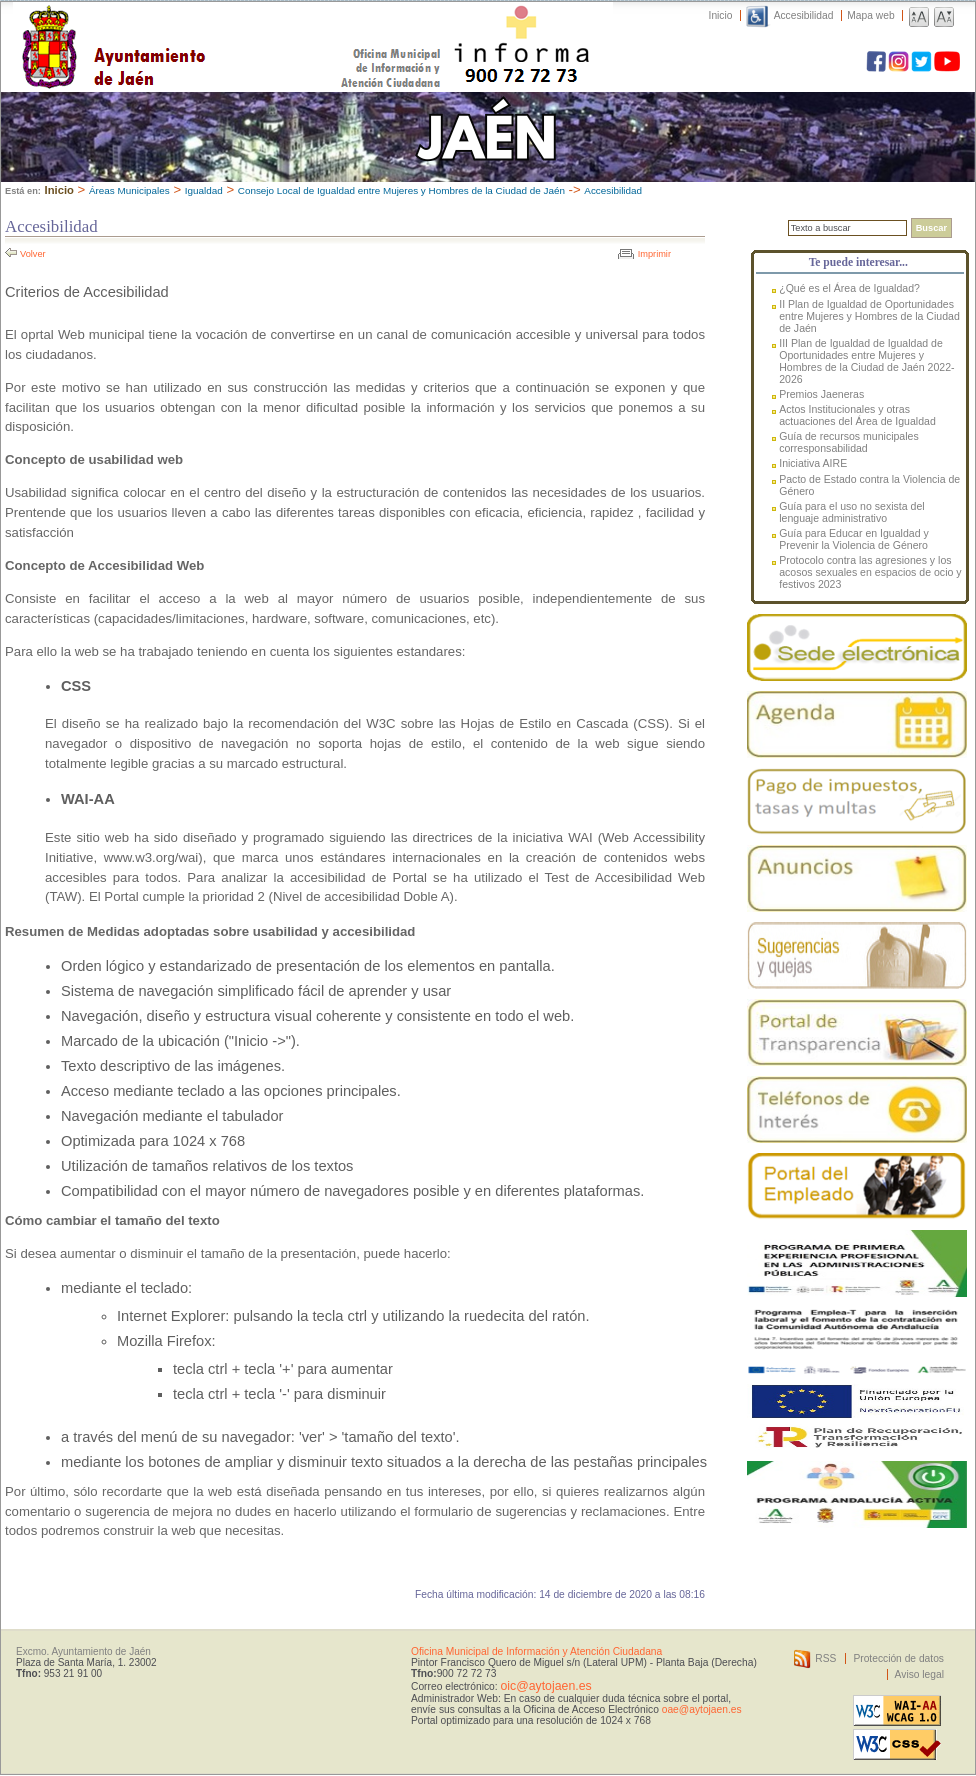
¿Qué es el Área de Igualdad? (849, 288)
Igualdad (204, 190)
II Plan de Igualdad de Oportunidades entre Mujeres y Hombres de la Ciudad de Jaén (869, 316)
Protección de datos (898, 1658)
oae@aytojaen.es (702, 1709)
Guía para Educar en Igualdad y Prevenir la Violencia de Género (854, 539)
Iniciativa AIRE (813, 463)
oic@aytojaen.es (545, 1686)
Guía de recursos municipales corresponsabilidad (849, 442)
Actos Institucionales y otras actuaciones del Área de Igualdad (857, 415)
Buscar (931, 228)
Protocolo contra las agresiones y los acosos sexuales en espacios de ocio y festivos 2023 (870, 572)
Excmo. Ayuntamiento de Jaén (83, 1651)
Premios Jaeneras (821, 394)
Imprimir (654, 254)
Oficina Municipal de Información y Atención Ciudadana (536, 1651)
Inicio (721, 15)
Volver (33, 254)
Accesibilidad (804, 15)
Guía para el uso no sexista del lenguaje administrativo (851, 512)
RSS (825, 1658)
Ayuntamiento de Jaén (200, 27)
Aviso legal (919, 1674)
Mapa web (870, 15)
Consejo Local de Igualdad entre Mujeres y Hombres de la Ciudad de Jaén (401, 190)
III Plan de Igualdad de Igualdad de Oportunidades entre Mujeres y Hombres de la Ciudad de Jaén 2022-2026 (866, 361)
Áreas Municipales (129, 190)
